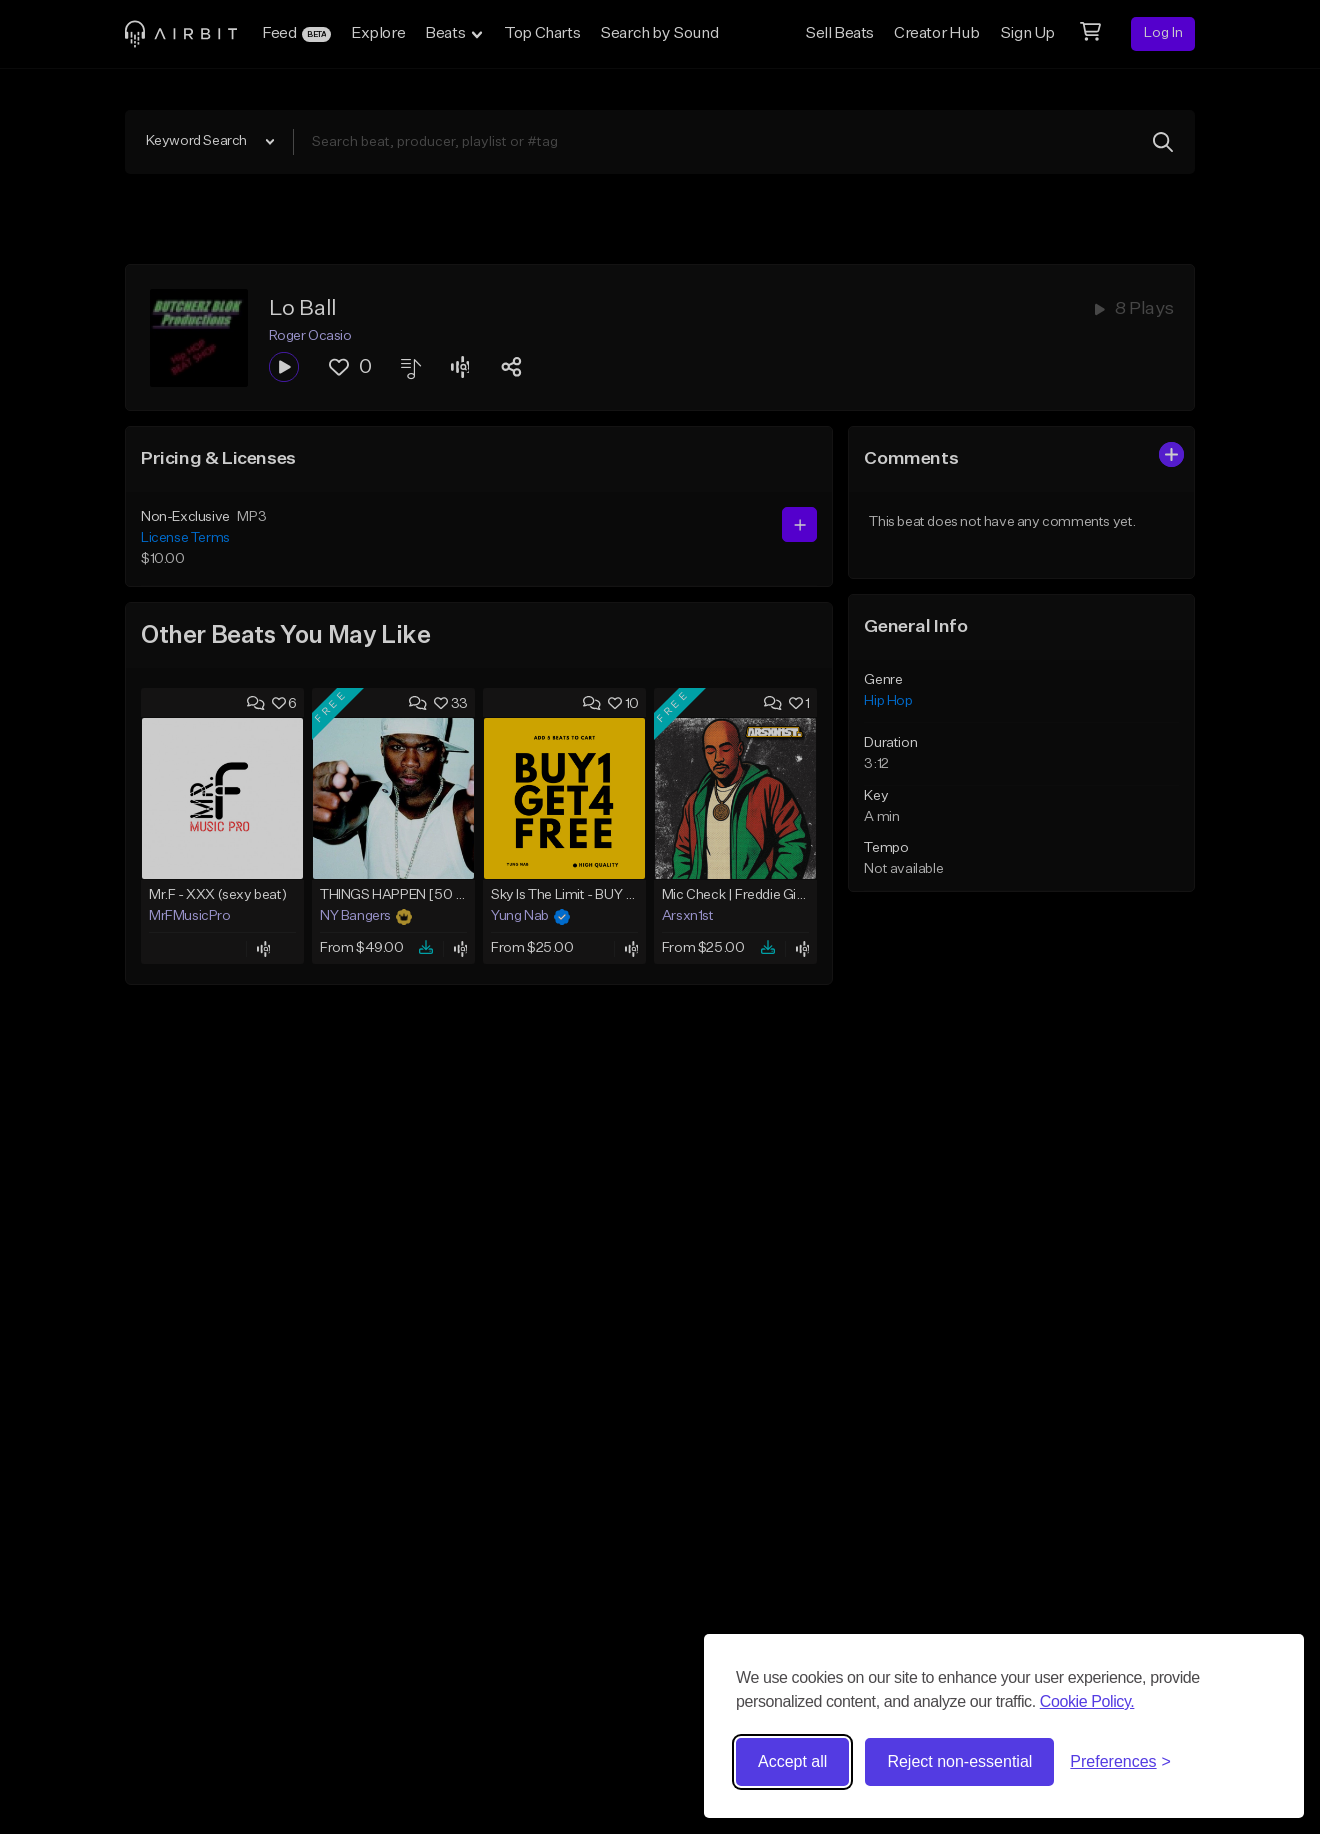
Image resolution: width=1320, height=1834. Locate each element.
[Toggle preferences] (1120, 1762)
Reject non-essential (959, 1761)
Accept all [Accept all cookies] (792, 1761)
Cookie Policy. (1087, 1701)
